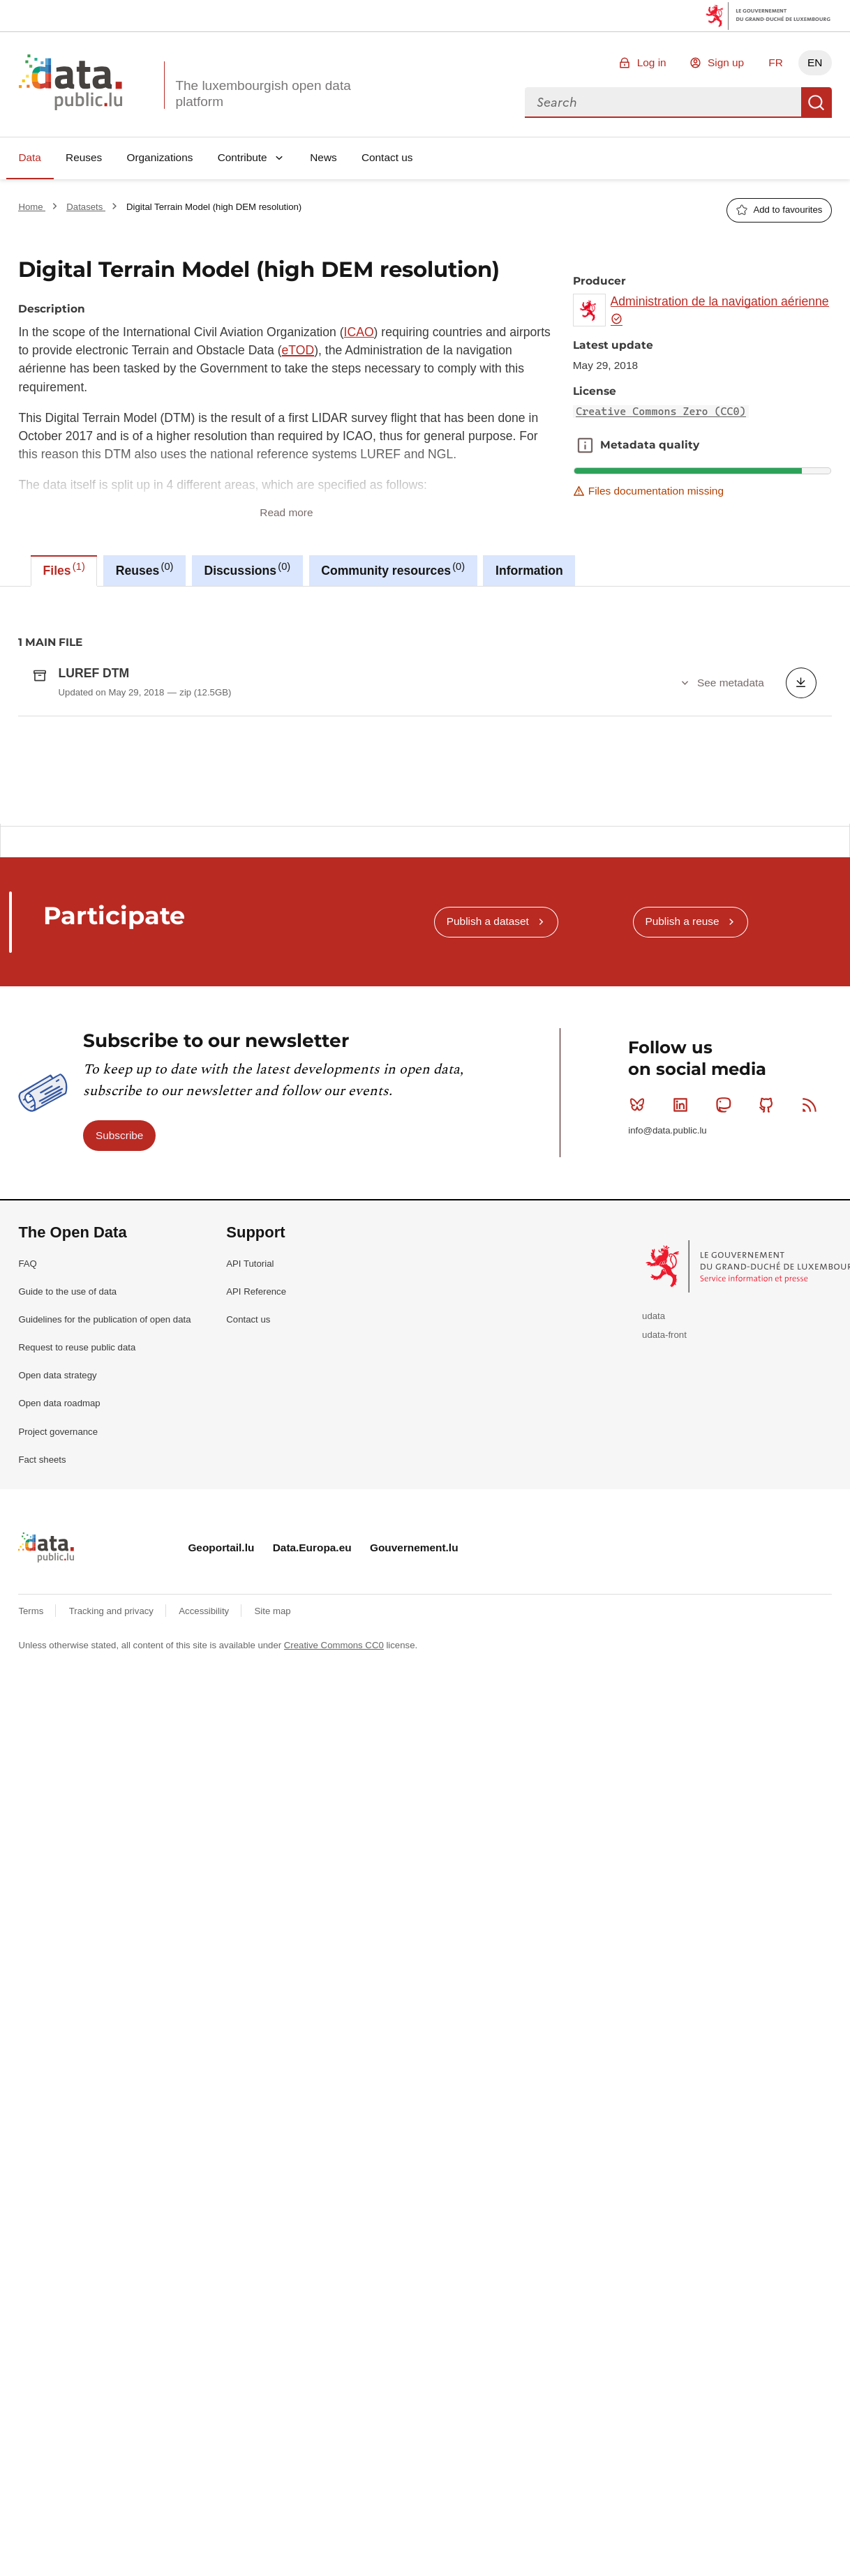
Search (816, 102)
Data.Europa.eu (312, 1748)
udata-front (664, 1534)
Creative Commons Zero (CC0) (661, 411)
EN (814, 62)
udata (653, 1515)
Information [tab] (529, 571)
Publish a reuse (682, 1121)
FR (775, 62)
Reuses (84, 157)
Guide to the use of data (67, 1491)
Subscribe (119, 1335)
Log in (651, 62)
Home (31, 207)
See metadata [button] (730, 682)
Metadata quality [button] (584, 445)
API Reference (256, 1491)
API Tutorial (250, 1463)
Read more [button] (286, 512)
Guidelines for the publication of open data (104, 1519)
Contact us (387, 157)
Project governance (58, 1631)
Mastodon (726, 1304)
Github (769, 1304)
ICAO (359, 332)
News (323, 157)
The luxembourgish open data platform (262, 93)
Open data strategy (57, 1575)
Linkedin (683, 1304)
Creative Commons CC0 (334, 1845)
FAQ (27, 1463)
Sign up (726, 62)
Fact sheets (42, 1659)
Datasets (85, 207)
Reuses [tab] (145, 569)
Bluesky (640, 1304)
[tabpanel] (425, 705)
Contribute (242, 157)
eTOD (298, 350)
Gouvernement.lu (414, 1748)
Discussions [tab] (247, 569)
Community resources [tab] (393, 569)
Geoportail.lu (221, 1748)
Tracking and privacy (112, 1810)
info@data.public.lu (667, 1330)
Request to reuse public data (76, 1547)
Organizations (159, 157)
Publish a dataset (488, 1121)
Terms (32, 1810)
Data (29, 157)
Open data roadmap (59, 1603)
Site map (273, 1810)
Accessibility (205, 1810)
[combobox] (663, 102)
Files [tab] (64, 569)
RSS (812, 1304)
